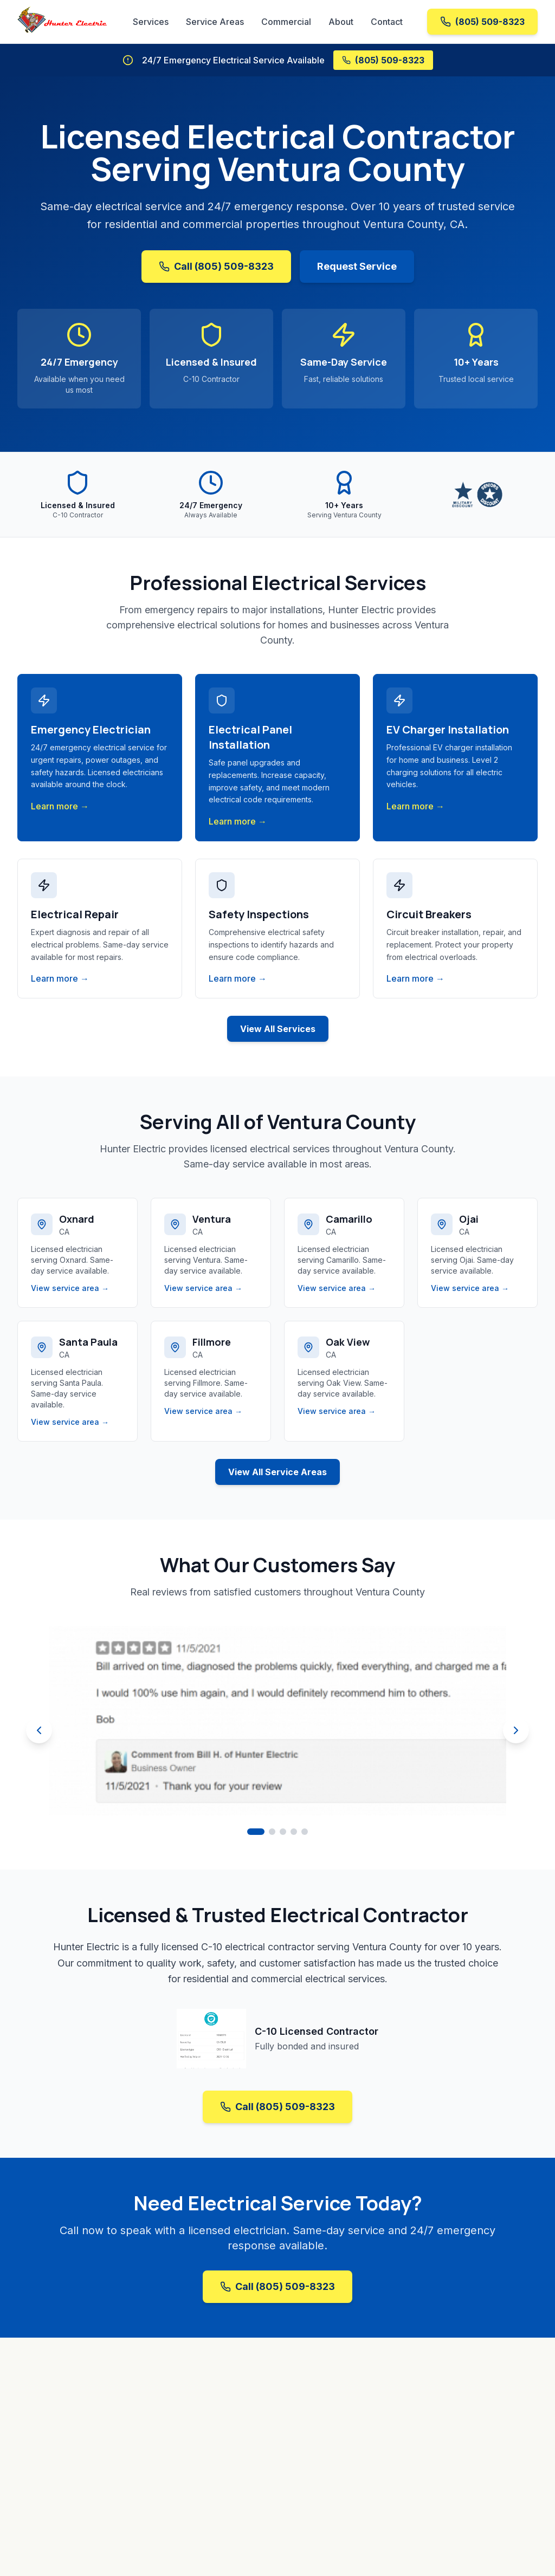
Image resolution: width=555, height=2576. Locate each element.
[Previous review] (39, 1730)
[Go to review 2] (272, 1831)
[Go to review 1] (255, 1831)
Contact (387, 21)
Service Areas (215, 21)
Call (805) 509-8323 (216, 266)
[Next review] (516, 1730)
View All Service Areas (277, 1472)
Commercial (286, 21)
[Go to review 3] (283, 1831)
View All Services (277, 1028)
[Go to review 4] (294, 1831)
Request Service (357, 266)
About (340, 21)
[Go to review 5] (304, 1831)
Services (151, 21)
